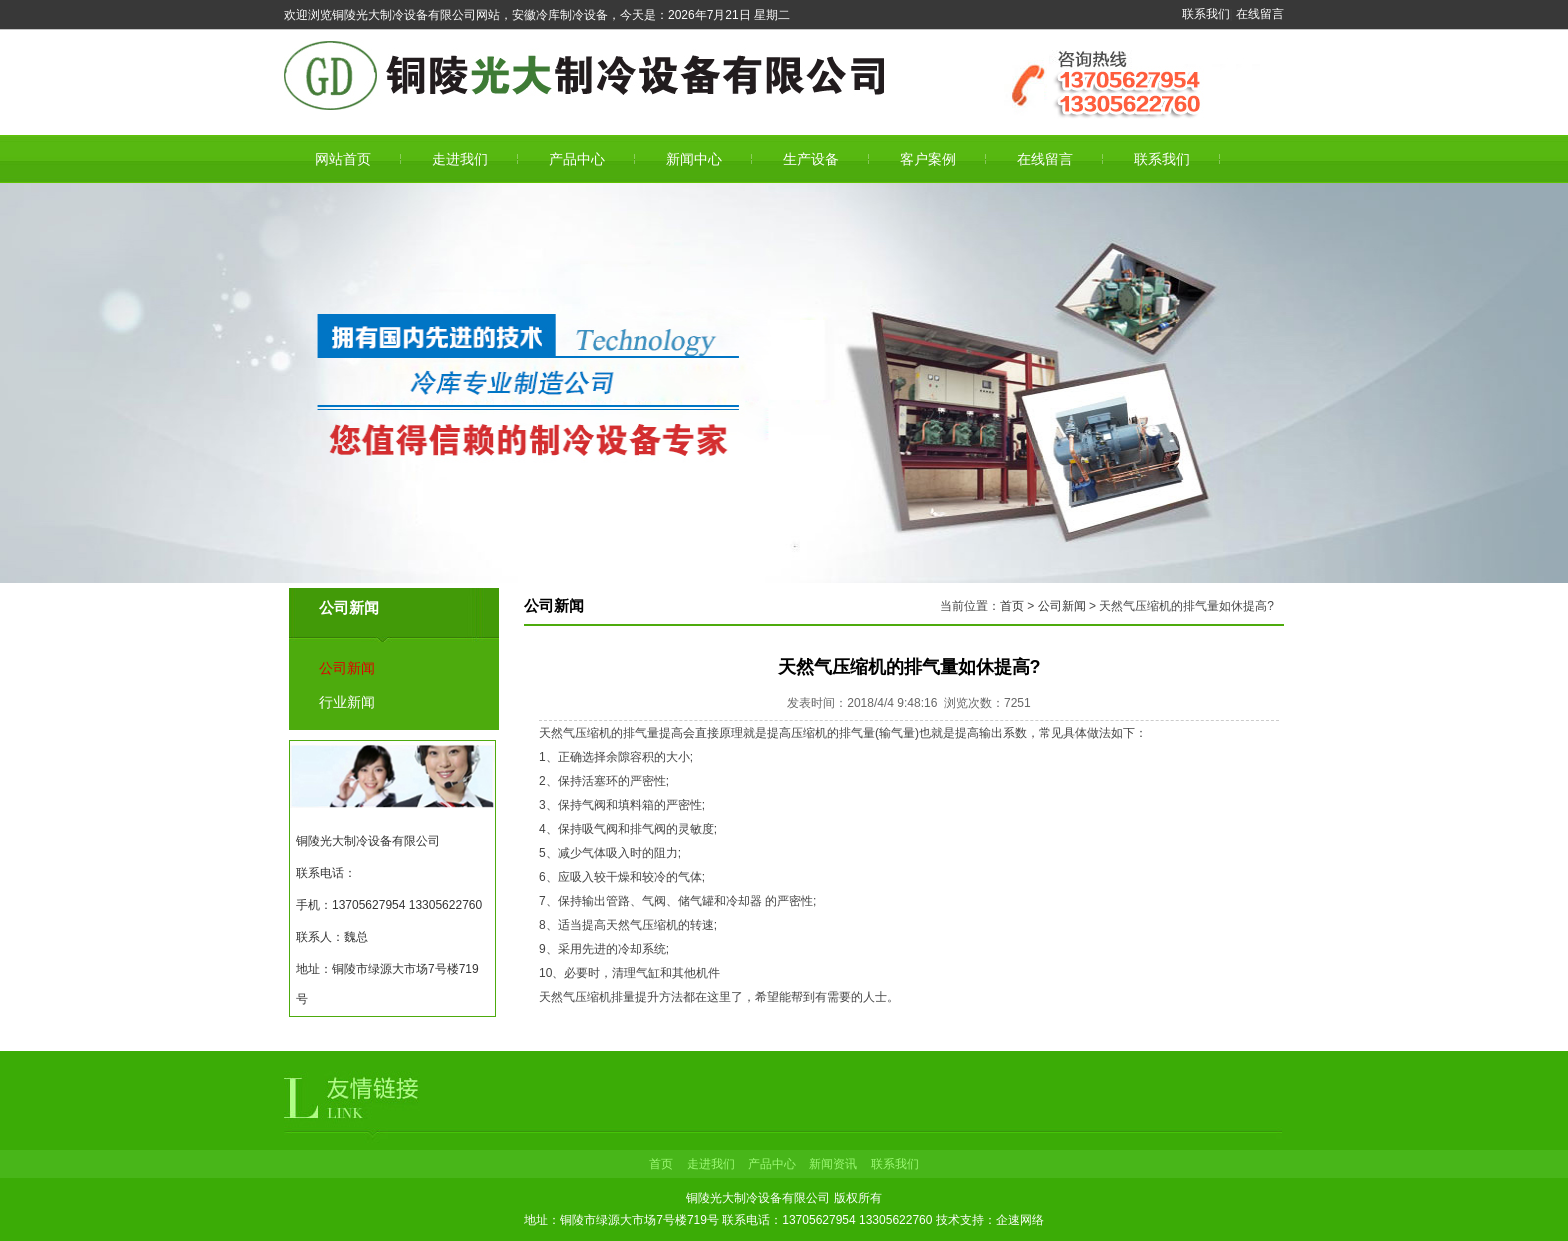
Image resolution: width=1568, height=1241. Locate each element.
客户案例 (928, 159)
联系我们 (1206, 14)
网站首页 (343, 159)
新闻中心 (694, 159)
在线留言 (1260, 14)
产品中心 (577, 159)
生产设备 (811, 159)
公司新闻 (347, 668)
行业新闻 (347, 702)
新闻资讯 (833, 1164)
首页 (1012, 606)
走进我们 (460, 159)
